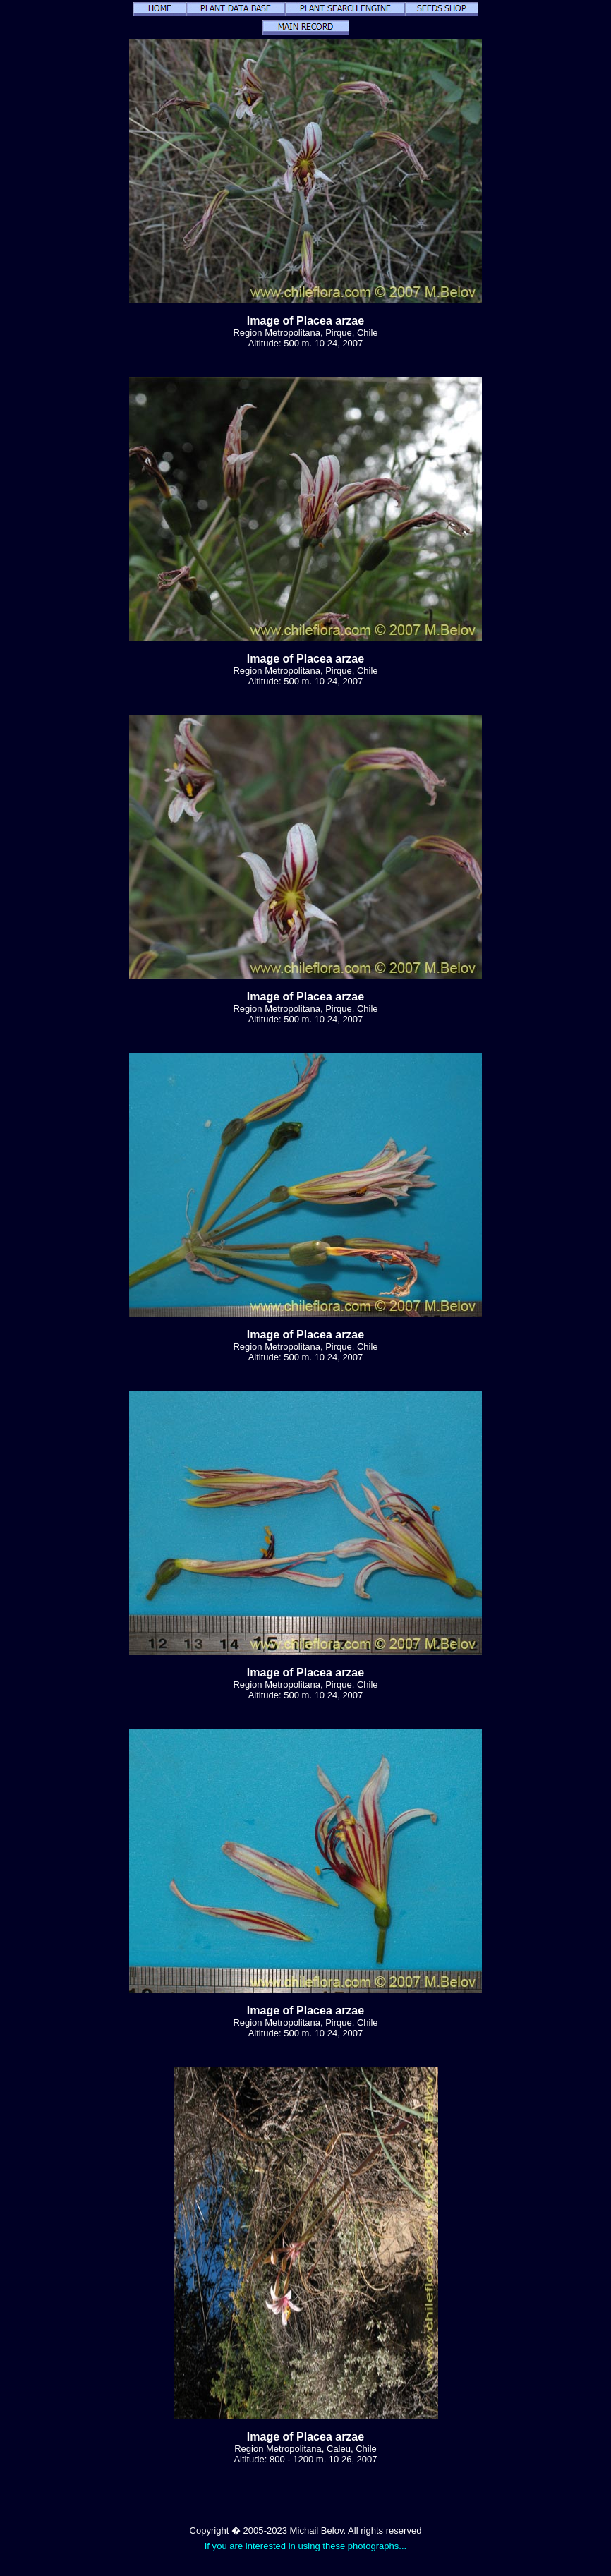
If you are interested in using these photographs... (306, 2546)
